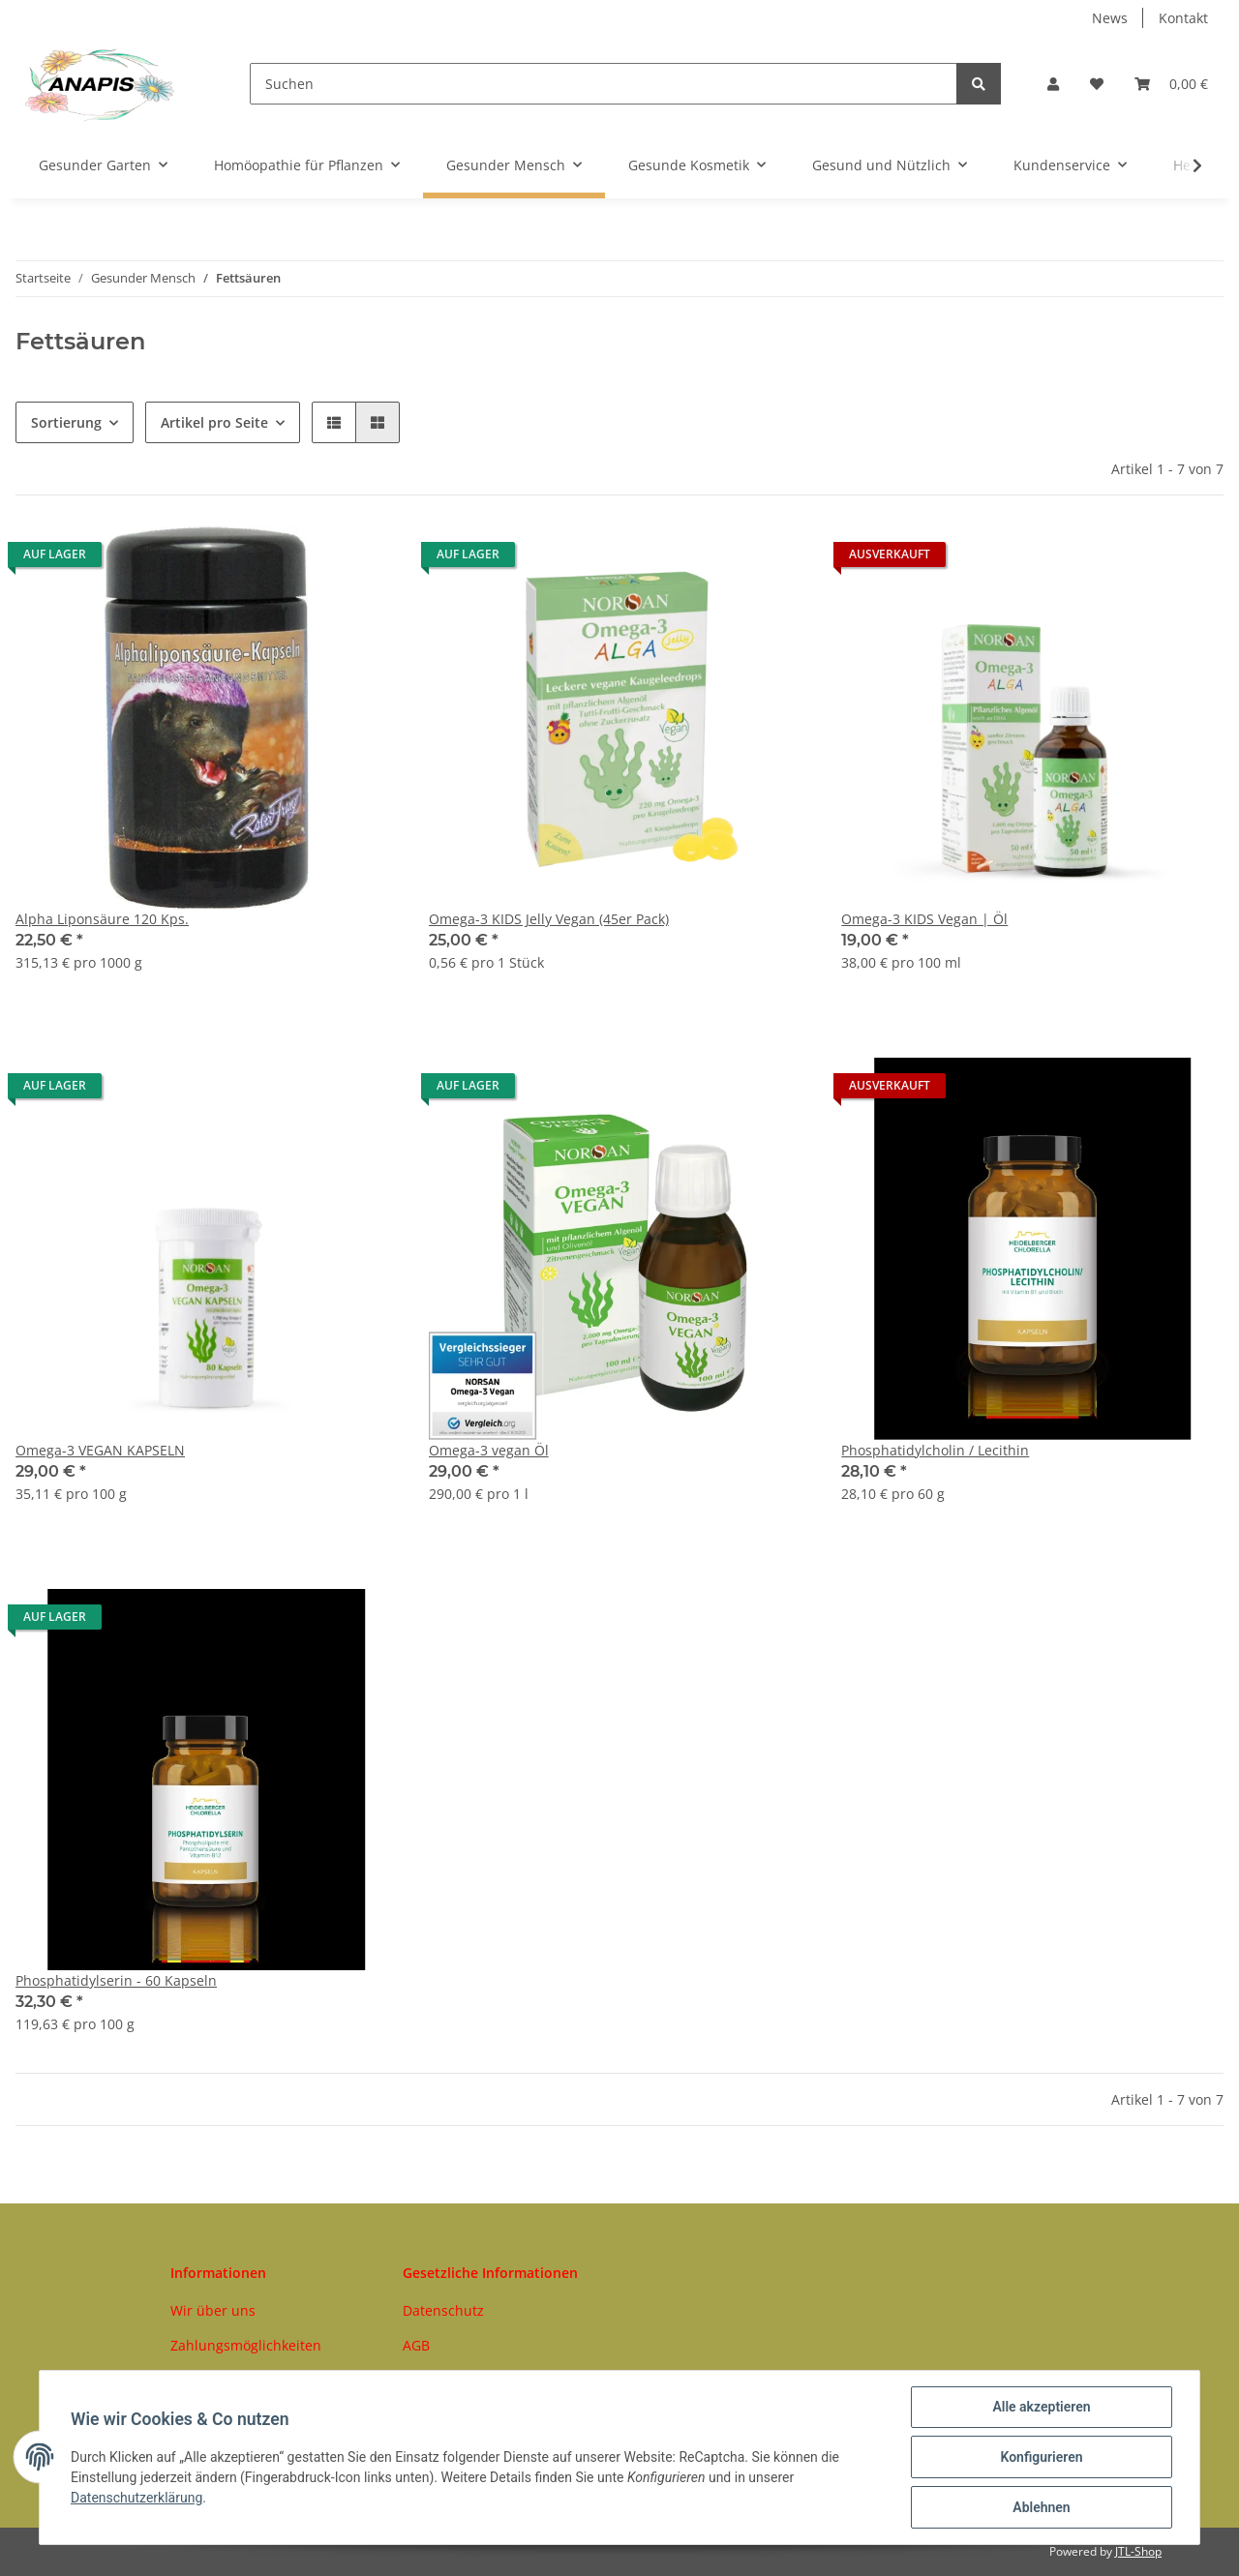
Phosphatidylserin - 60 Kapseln (116, 1980)
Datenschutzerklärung (136, 2497)
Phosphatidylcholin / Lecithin (935, 1450)
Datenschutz (443, 2310)
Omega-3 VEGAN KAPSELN (100, 1450)
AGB (416, 2345)
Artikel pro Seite (214, 422)
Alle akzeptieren (1041, 2406)
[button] (1053, 83)
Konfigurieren (1041, 2457)
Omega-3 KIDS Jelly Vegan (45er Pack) (549, 919)
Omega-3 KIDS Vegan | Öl (924, 919)
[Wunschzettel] (1096, 83)
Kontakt (1183, 18)
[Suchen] (603, 84)
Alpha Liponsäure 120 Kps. (102, 919)
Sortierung (66, 422)
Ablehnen (1041, 2507)
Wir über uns (213, 2310)
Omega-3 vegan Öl (489, 1450)
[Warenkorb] (1171, 83)
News (1110, 18)
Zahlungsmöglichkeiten (245, 2345)
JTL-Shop (1138, 2551)
